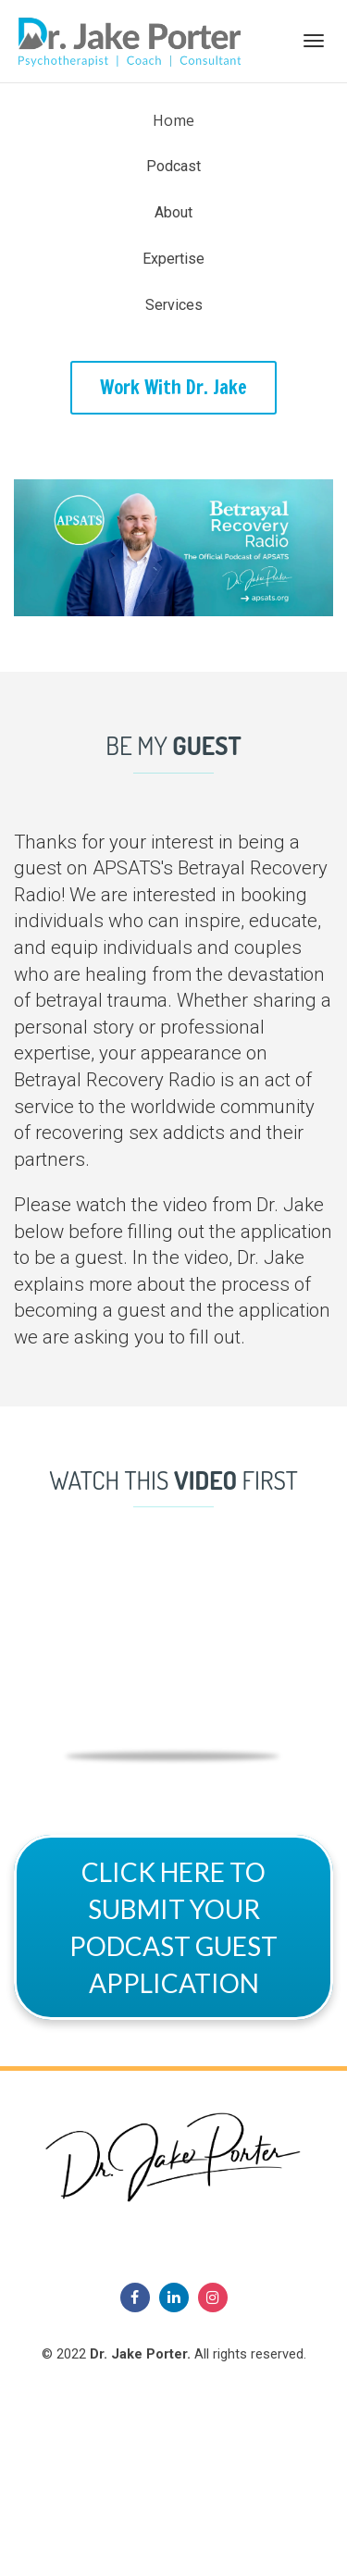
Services (174, 305)
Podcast (173, 166)
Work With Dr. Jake (173, 387)
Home (173, 120)
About (173, 212)
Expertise (173, 258)
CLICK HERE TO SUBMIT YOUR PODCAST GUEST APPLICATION (173, 1927)
